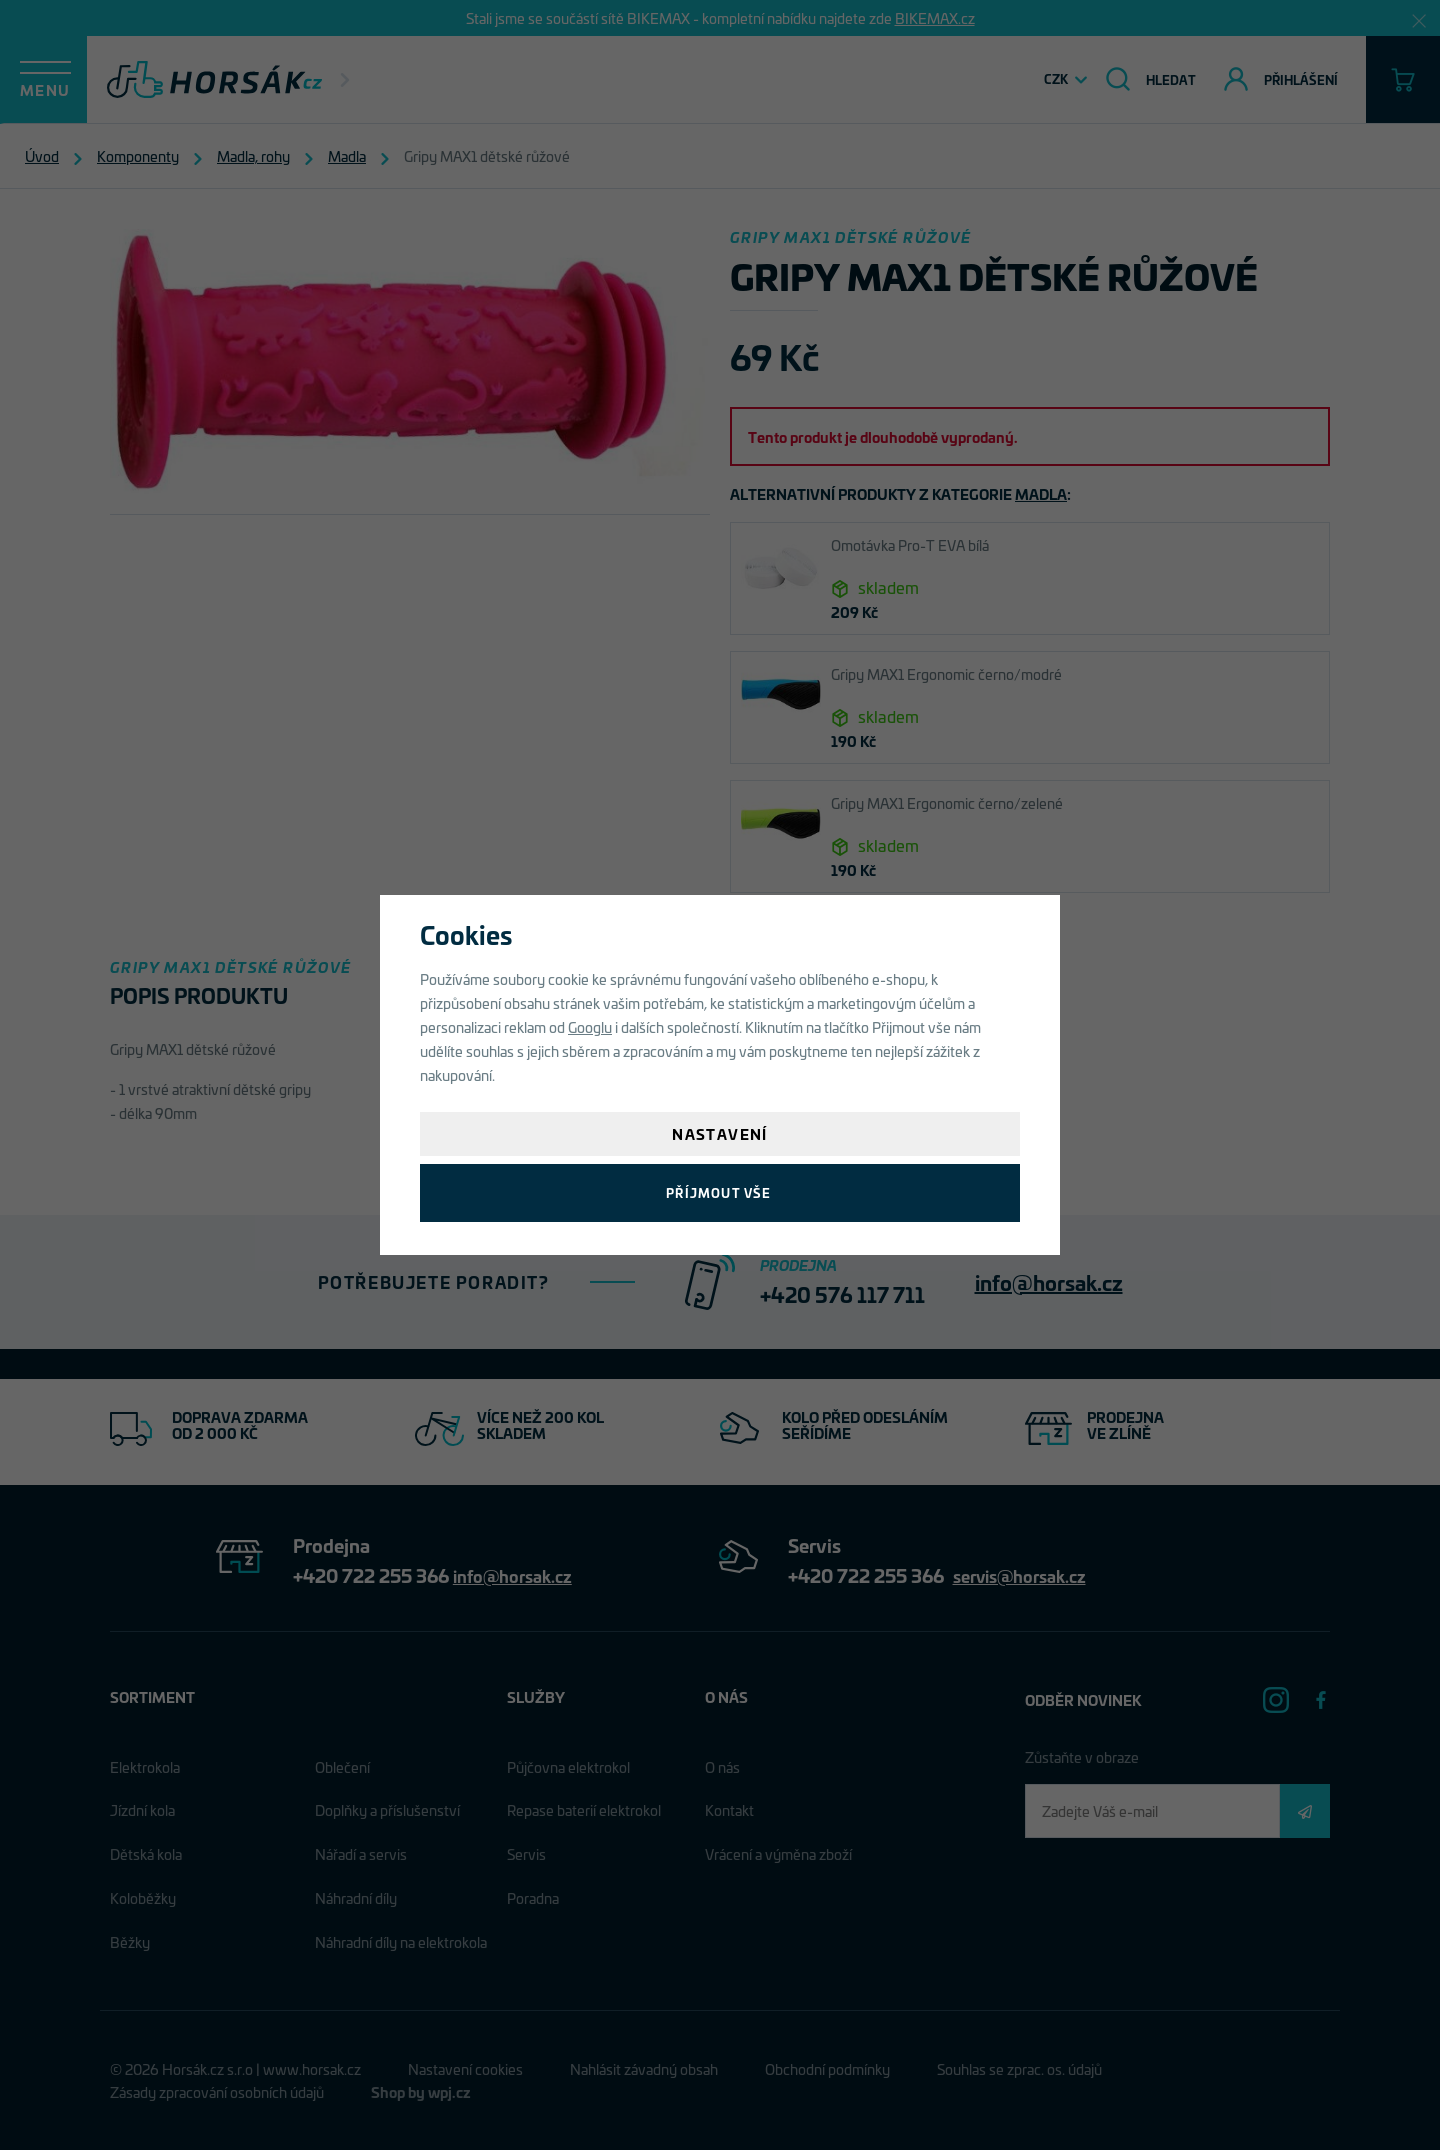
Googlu (590, 1026)
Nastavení (720, 1133)
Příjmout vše (719, 1192)
